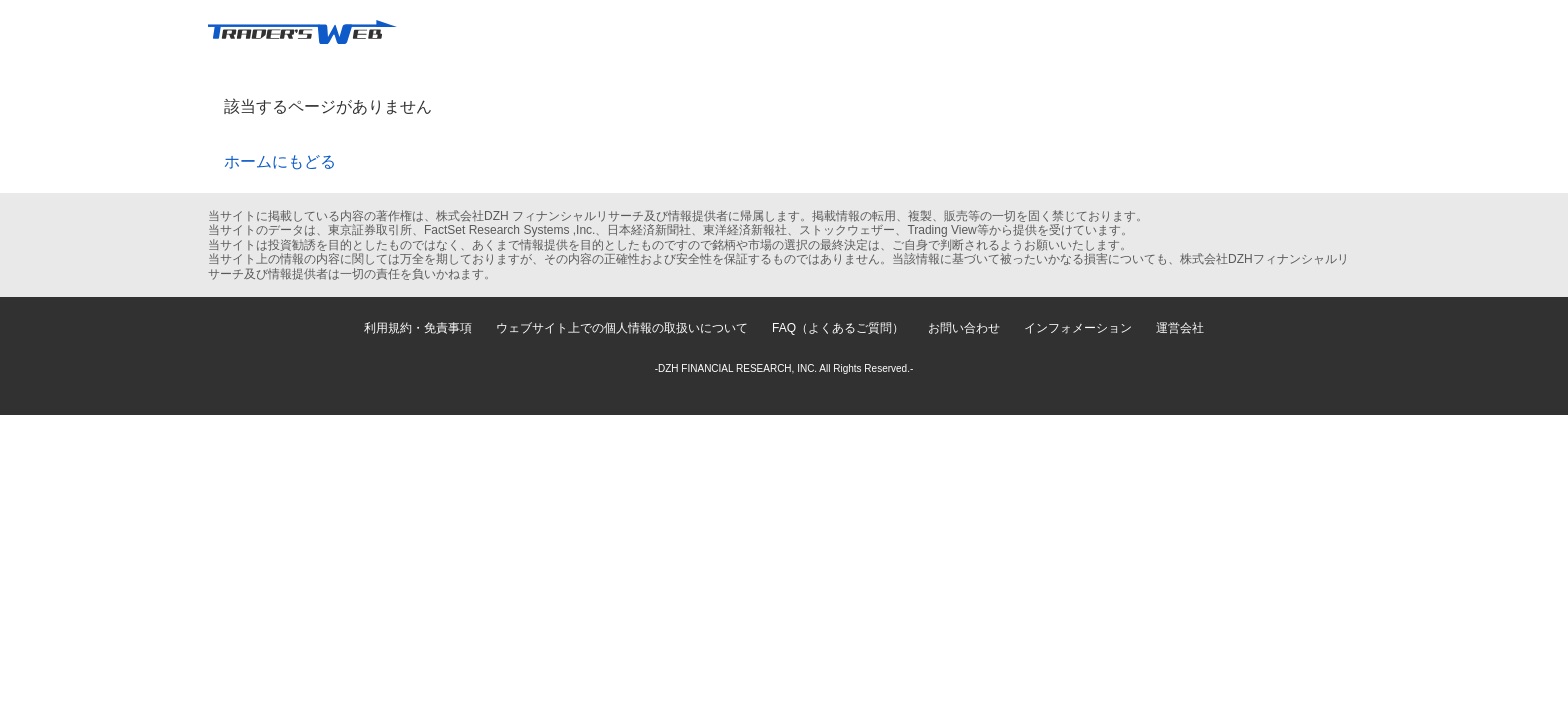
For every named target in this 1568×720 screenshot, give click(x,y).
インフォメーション (1078, 328)
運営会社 (1180, 328)
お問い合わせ (964, 328)
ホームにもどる (280, 161)
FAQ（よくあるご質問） (838, 328)
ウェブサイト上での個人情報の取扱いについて (622, 328)
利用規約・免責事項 (418, 328)
